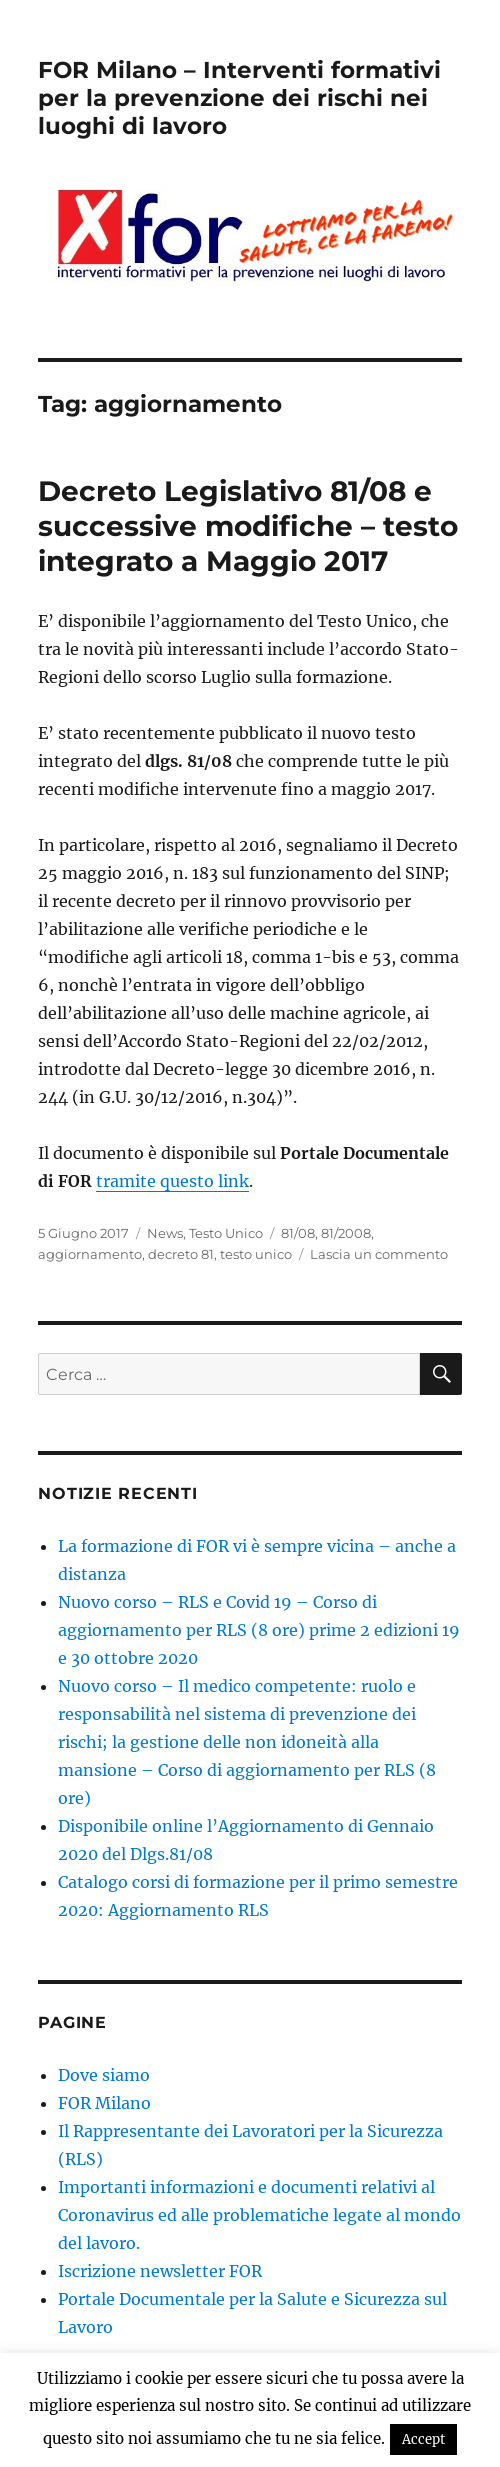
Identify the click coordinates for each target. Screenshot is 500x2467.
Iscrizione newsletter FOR (160, 2271)
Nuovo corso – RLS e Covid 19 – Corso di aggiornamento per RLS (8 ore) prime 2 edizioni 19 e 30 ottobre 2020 (259, 1630)
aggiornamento (90, 1254)
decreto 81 (181, 1254)
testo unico (256, 1254)
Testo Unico (226, 1233)
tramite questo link (172, 1181)
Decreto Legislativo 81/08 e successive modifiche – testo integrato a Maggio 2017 (248, 526)
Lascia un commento (379, 1254)
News (165, 1233)
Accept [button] (423, 2439)
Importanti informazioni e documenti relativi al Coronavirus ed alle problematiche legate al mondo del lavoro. (259, 2215)
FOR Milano (104, 2103)
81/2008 (346, 1233)
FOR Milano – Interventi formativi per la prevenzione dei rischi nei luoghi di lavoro (239, 98)
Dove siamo (104, 2075)
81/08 (298, 1233)
